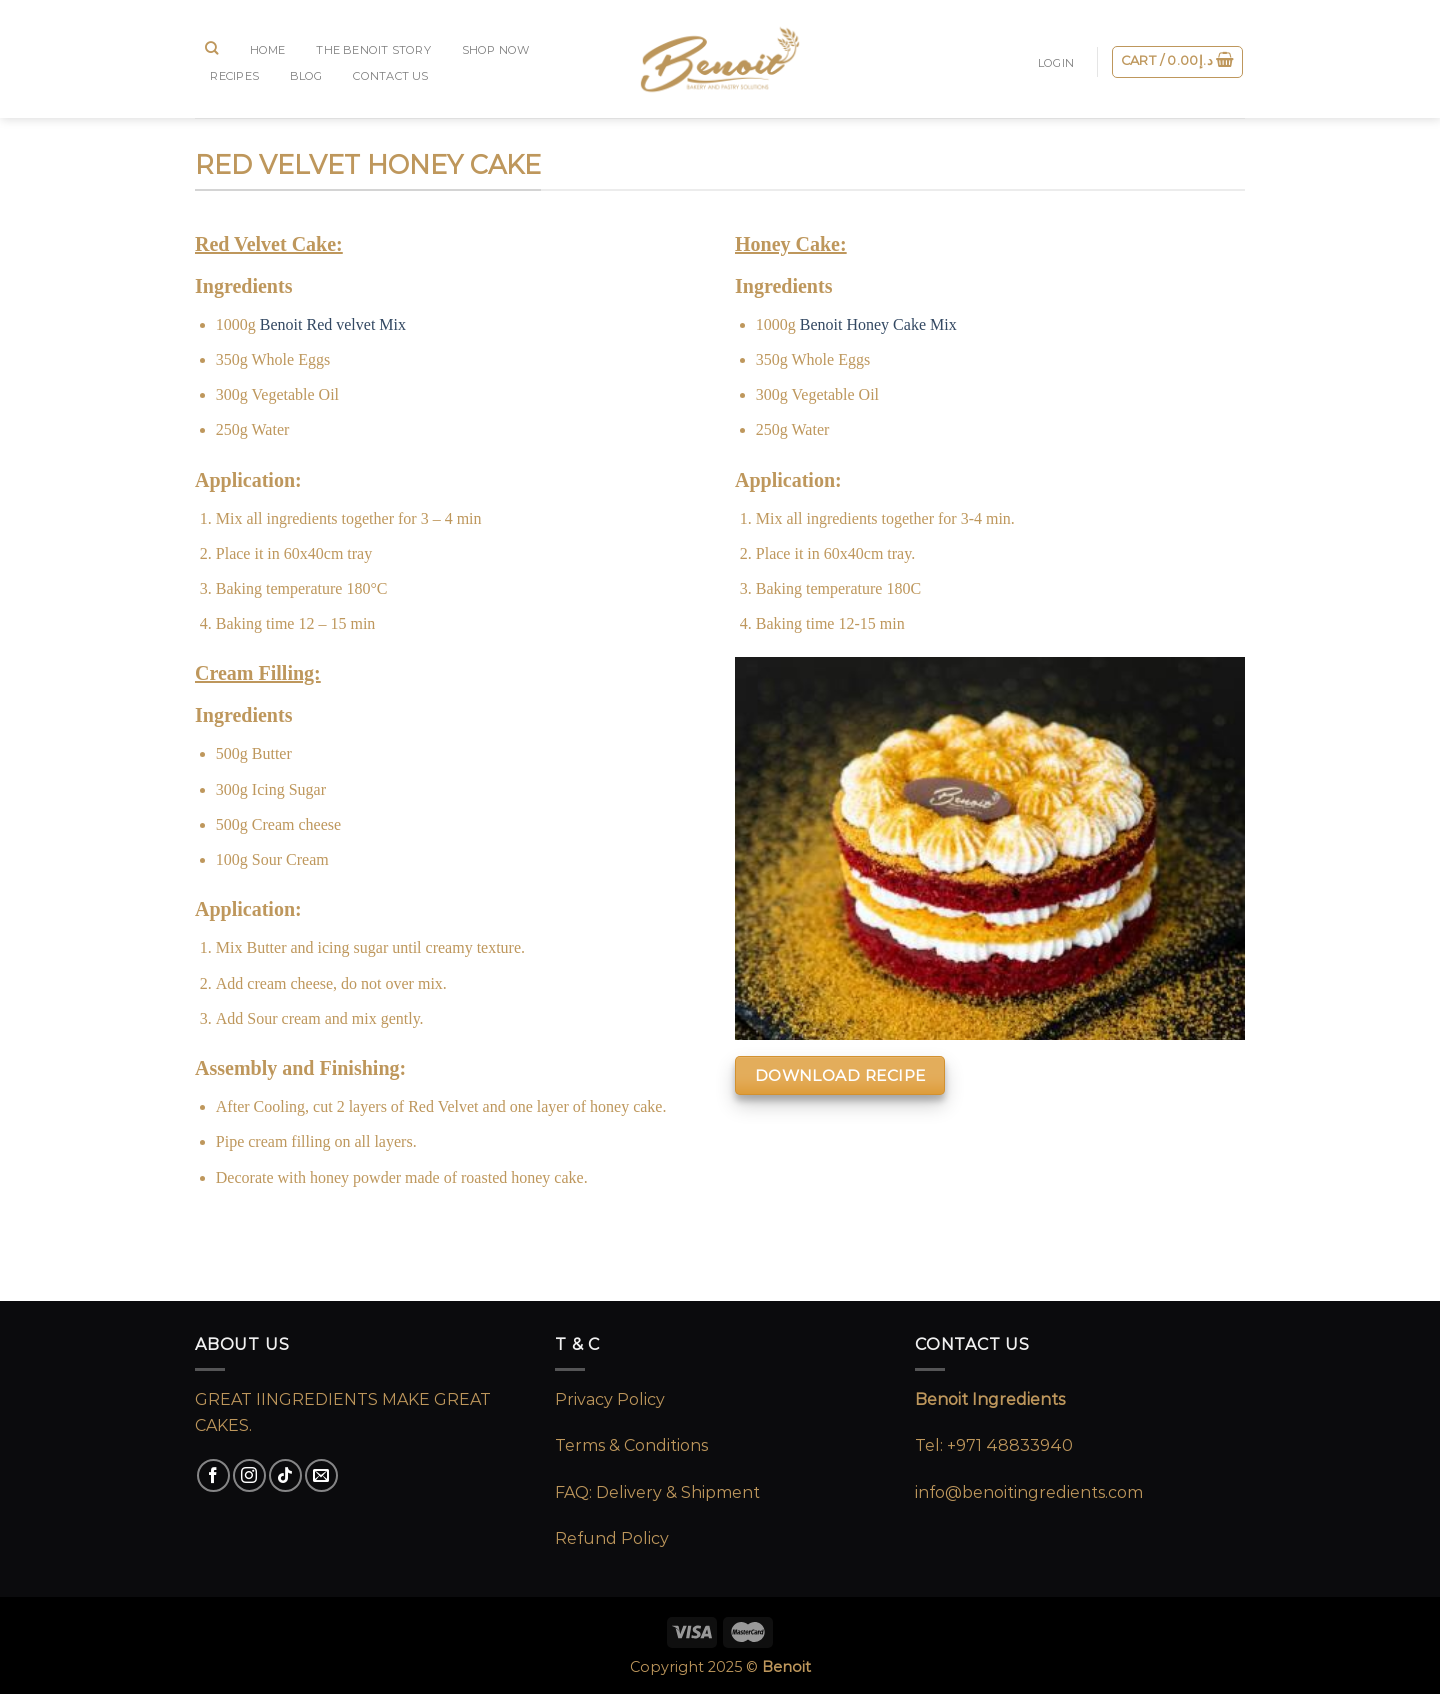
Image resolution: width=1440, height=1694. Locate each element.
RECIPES (234, 76)
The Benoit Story (373, 50)
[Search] (212, 48)
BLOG (306, 76)
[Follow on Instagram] (249, 1475)
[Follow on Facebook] (213, 1475)
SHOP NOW (496, 50)
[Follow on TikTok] (285, 1475)
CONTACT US (390, 76)
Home (268, 50)
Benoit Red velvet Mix (333, 324)
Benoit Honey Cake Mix (878, 324)
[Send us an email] (321, 1475)
